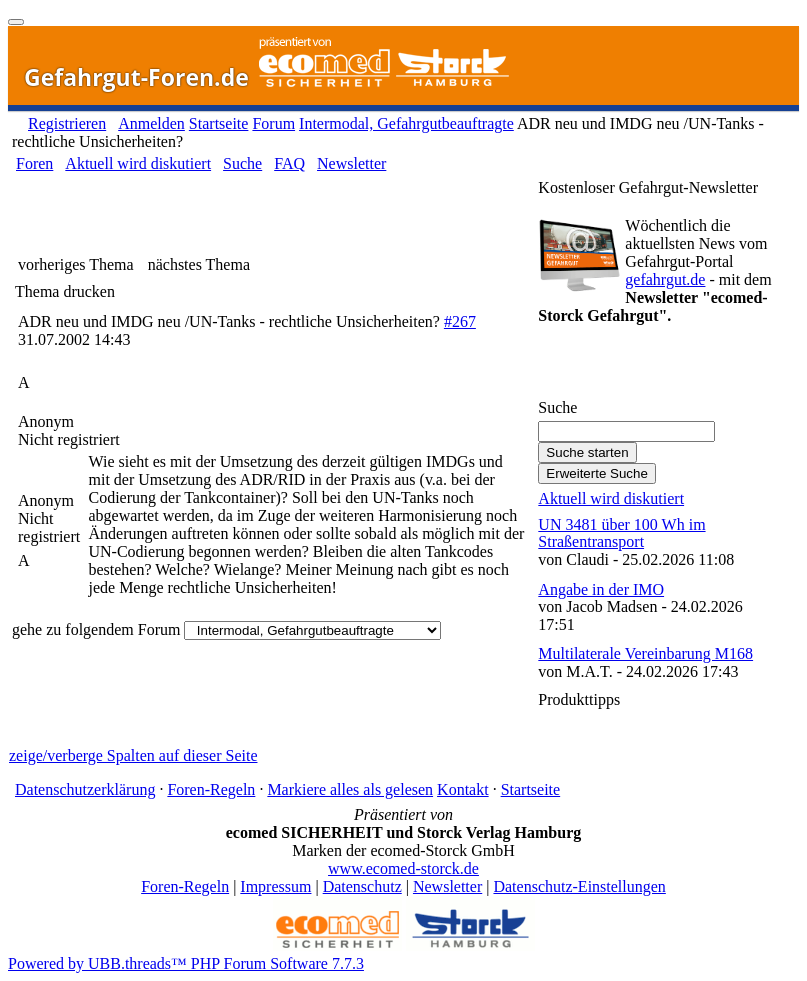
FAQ (289, 163)
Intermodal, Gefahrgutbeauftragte (406, 123)
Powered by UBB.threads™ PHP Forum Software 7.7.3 (186, 963)
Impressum (275, 886)
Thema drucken (65, 291)
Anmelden (151, 123)
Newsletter (351, 163)
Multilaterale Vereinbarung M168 (645, 653)
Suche (242, 163)
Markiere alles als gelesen (350, 789)
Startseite (219, 123)
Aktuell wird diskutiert (138, 163)
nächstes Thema (199, 264)
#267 (460, 321)
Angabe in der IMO (601, 589)
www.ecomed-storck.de (403, 868)
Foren (34, 163)
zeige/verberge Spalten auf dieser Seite (133, 755)
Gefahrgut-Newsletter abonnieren (653, 367)
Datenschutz (362, 886)
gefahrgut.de (665, 279)
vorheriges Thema (76, 264)
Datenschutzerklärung (85, 789)
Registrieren (67, 123)
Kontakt (463, 789)
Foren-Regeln (211, 789)
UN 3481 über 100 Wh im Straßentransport (621, 533)
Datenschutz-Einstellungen (579, 886)
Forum (273, 123)
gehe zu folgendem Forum (96, 629)
